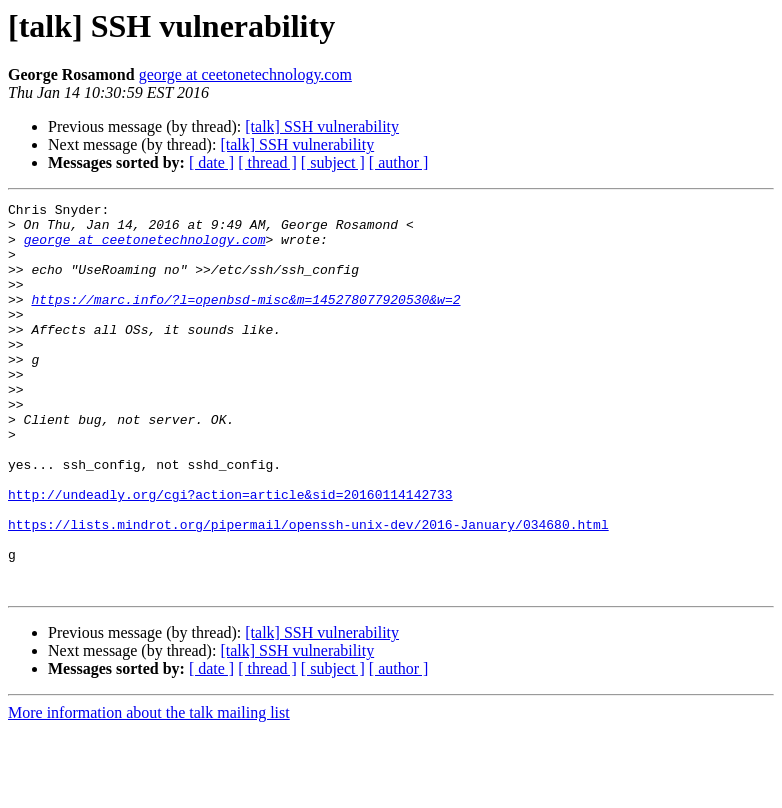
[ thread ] (267, 162)
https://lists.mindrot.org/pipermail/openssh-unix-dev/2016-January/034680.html (308, 590)
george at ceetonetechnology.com (245, 74)
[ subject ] (333, 162)
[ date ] (211, 162)
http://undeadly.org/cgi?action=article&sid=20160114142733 (230, 554)
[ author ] (399, 162)
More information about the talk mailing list (149, 790)
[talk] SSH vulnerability (322, 126)
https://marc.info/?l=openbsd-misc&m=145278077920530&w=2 (245, 320)
